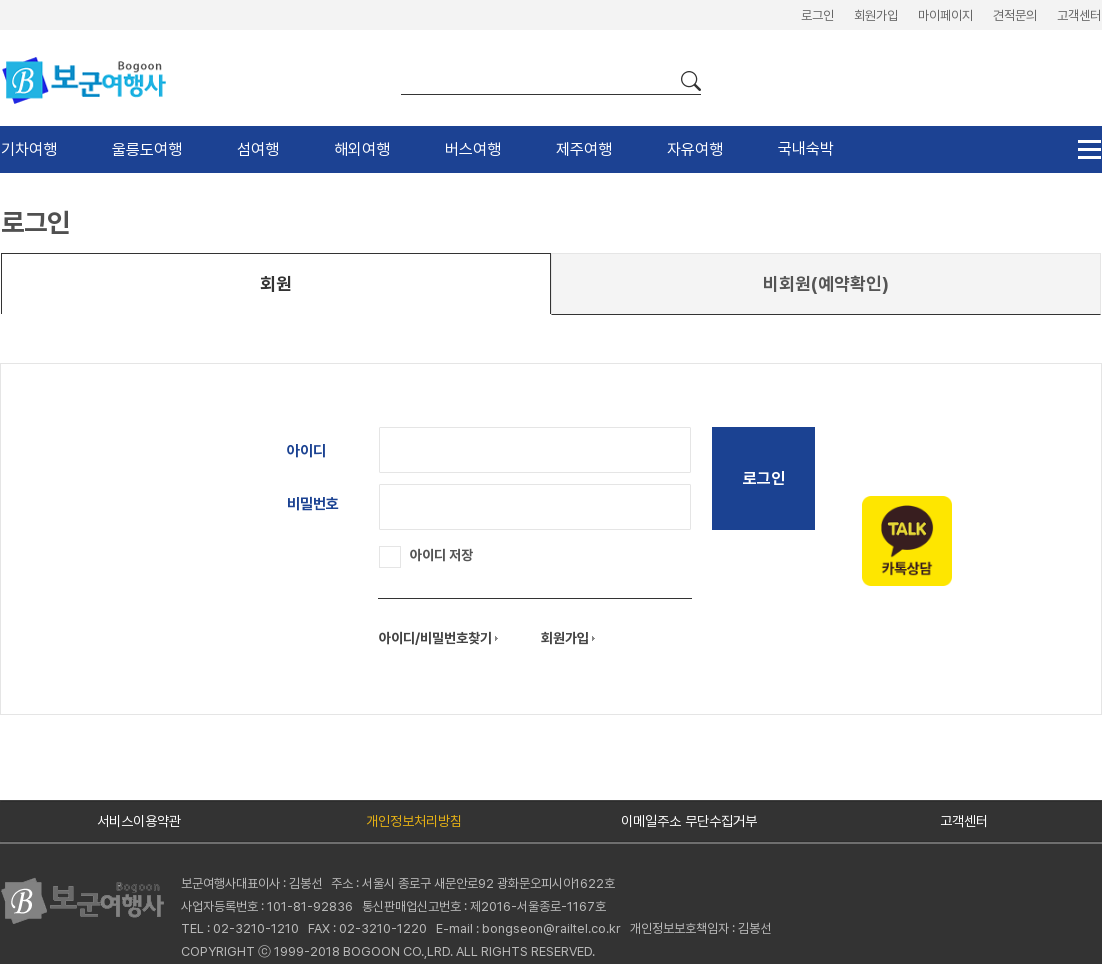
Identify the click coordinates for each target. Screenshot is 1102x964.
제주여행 (584, 149)
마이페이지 (945, 15)
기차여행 (29, 149)
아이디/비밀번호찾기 (438, 638)
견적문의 (1015, 15)
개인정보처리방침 (414, 821)
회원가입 (876, 15)
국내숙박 (806, 148)
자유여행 (695, 149)
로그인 (817, 15)
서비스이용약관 (139, 821)
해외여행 (362, 149)
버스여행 (473, 149)
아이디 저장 (426, 555)
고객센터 (1079, 15)
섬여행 (258, 149)
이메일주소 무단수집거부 (689, 821)
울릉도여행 (147, 149)
